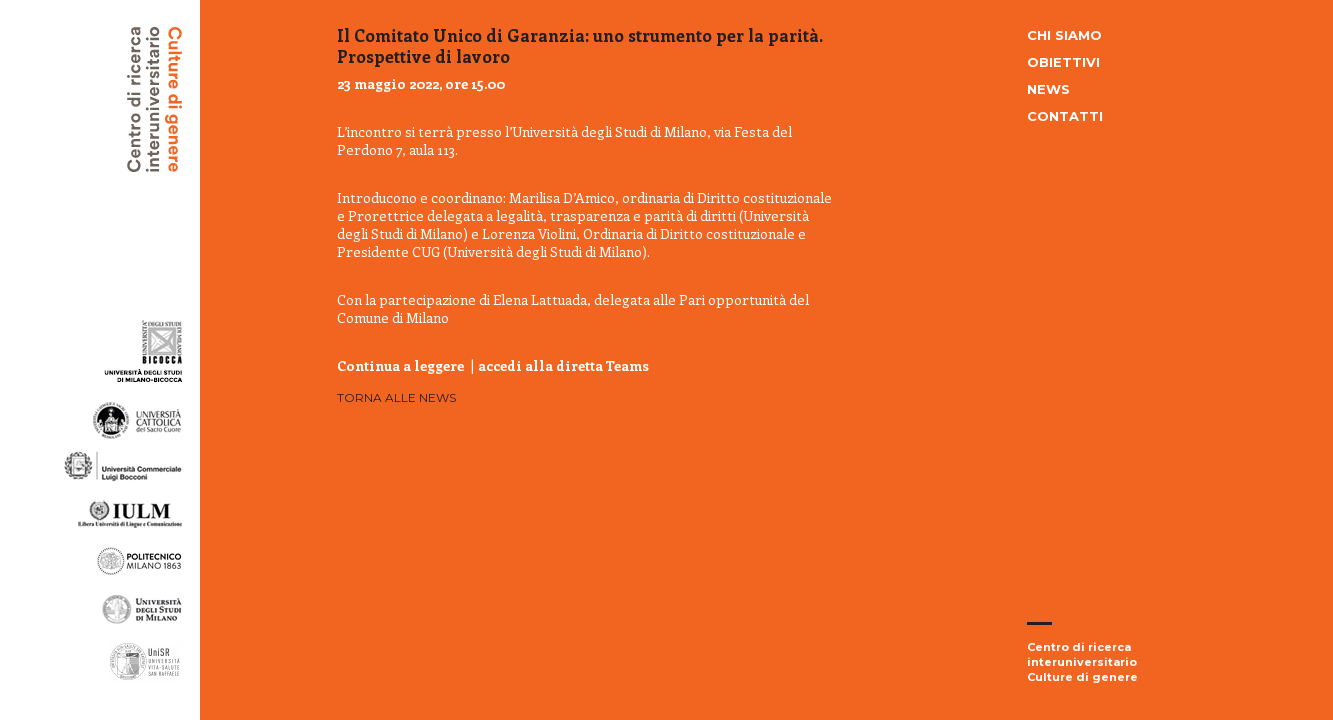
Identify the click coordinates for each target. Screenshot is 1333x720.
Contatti (1065, 116)
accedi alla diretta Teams (563, 365)
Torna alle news (396, 397)
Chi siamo (1064, 35)
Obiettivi (1063, 62)
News (1048, 89)
